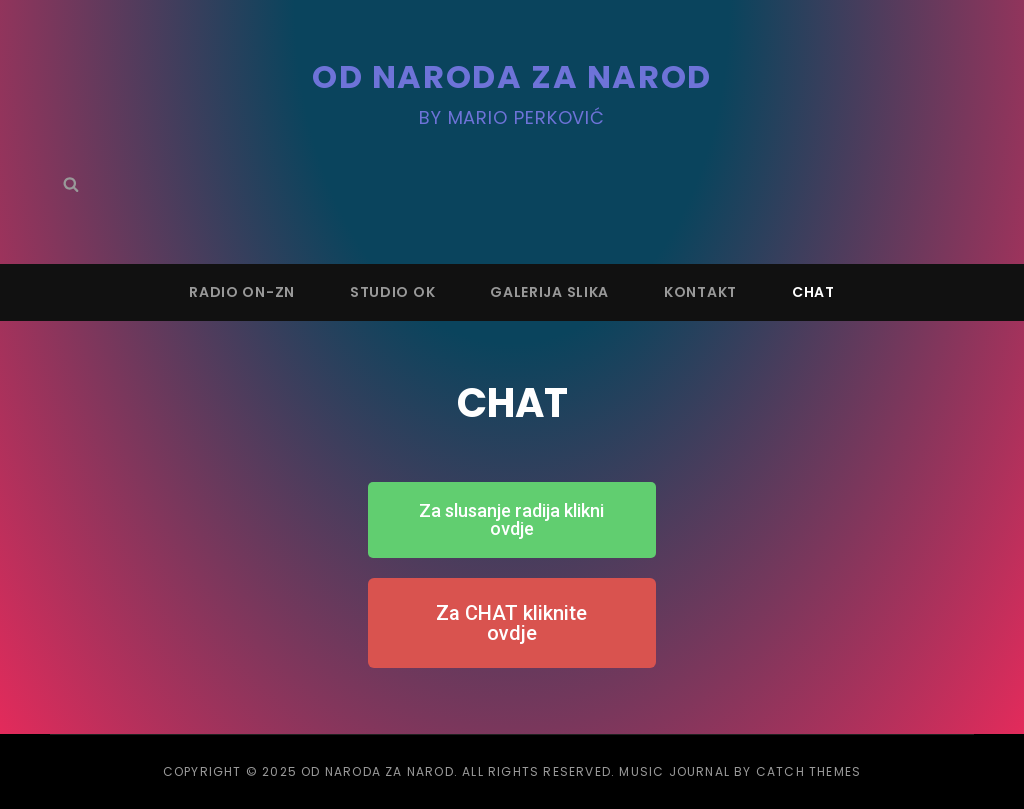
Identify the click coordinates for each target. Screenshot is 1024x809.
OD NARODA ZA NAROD (512, 76)
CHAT (813, 292)
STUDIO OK (392, 292)
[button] (512, 520)
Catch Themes (808, 771)
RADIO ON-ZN (242, 292)
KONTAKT (700, 292)
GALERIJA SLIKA (549, 292)
